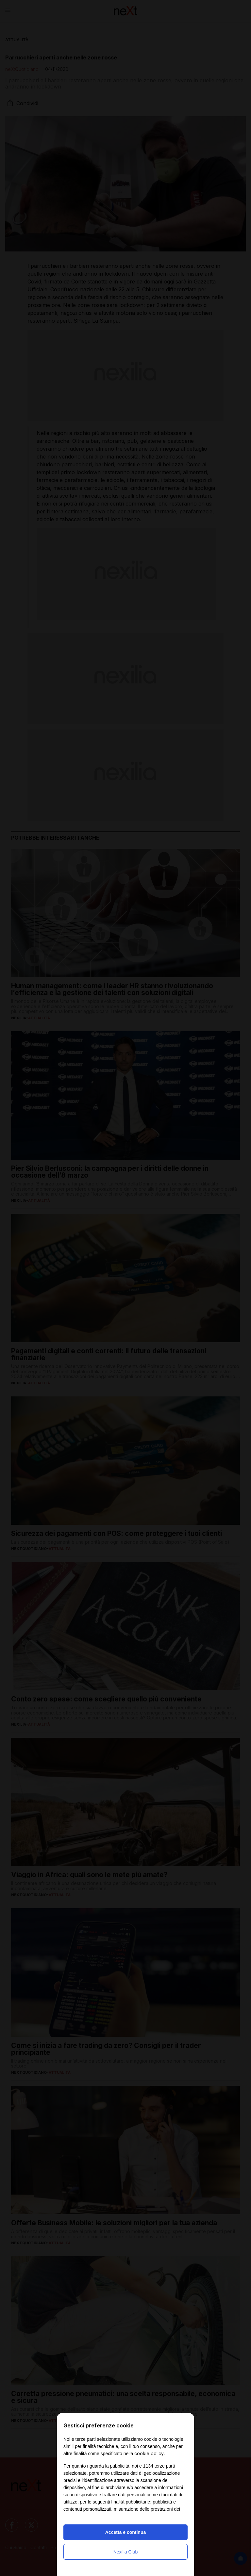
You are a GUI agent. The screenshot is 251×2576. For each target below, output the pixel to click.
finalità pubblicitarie (130, 2501)
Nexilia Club (125, 2551)
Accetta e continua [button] (125, 2532)
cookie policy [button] (149, 2453)
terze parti (165, 2466)
